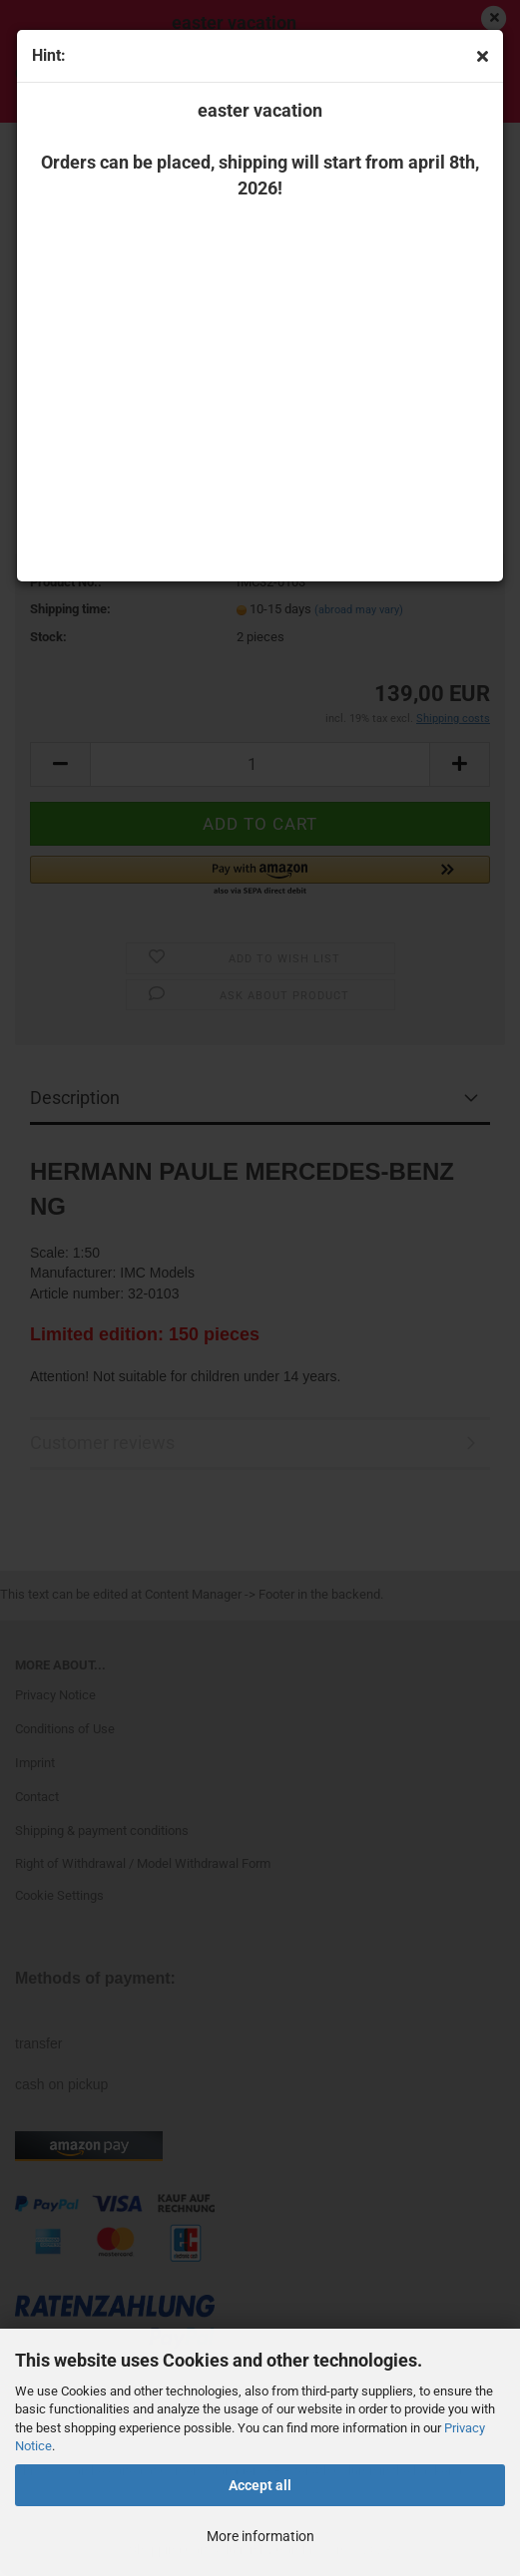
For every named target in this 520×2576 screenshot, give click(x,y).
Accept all (260, 2485)
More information (260, 2536)
